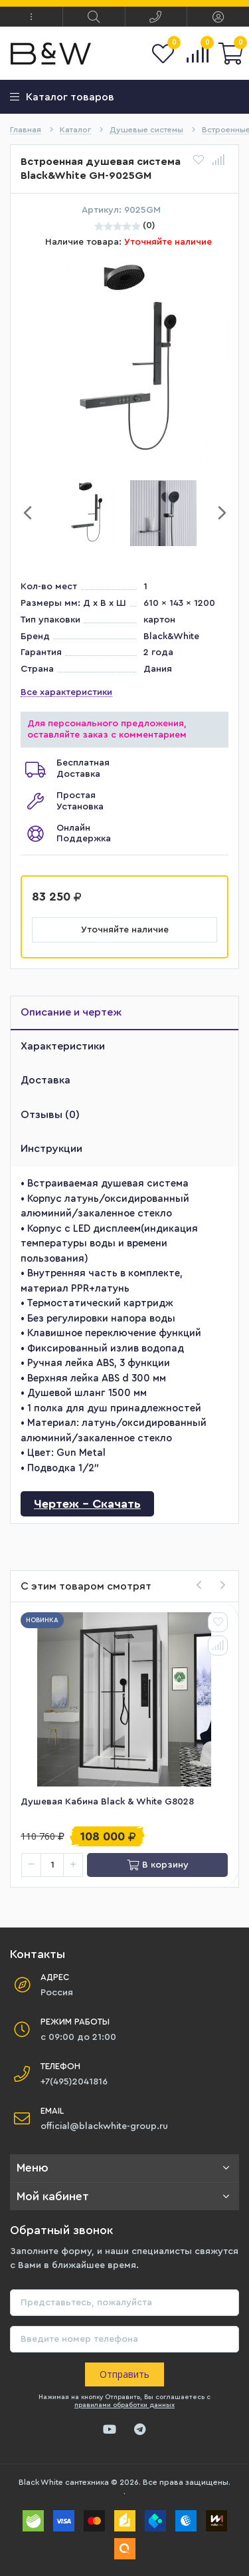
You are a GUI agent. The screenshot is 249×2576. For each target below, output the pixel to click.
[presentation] (198, 1586)
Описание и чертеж (71, 1012)
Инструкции (51, 1148)
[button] (31, 17)
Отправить (124, 2374)
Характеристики (63, 1046)
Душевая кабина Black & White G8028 (107, 1801)
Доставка (45, 1080)
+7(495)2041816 (74, 2081)
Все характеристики (66, 692)
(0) (149, 225)
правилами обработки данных (124, 2405)
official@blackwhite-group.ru (104, 2126)
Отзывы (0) (50, 1114)
